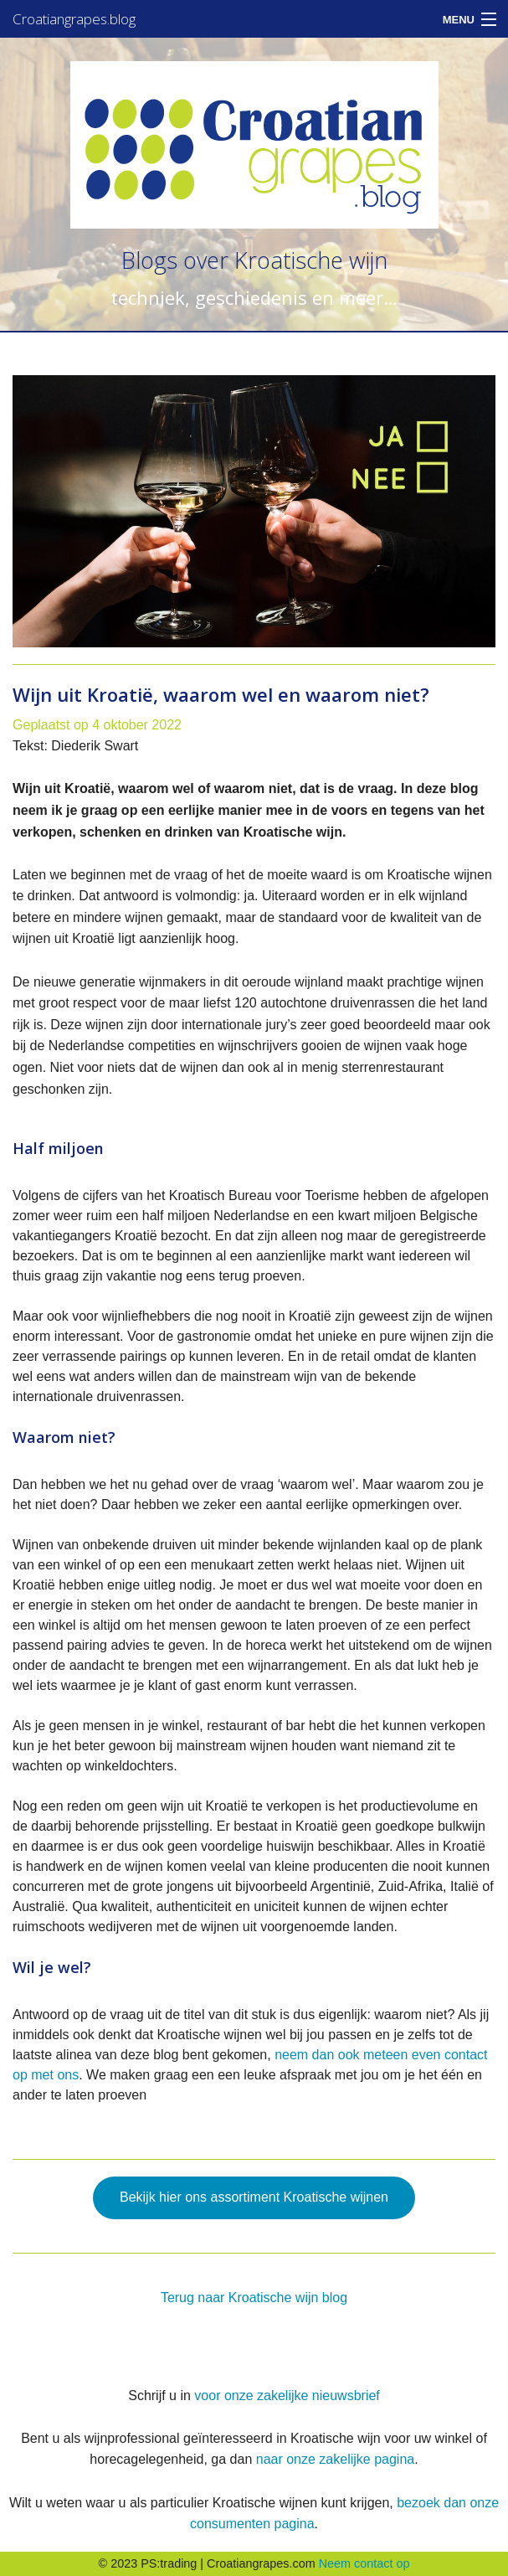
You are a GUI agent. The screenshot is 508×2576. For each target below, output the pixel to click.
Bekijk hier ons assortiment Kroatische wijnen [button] (254, 2197)
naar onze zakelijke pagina (335, 2459)
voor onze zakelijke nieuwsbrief (286, 2395)
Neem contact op (364, 2563)
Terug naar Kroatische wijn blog (254, 2297)
